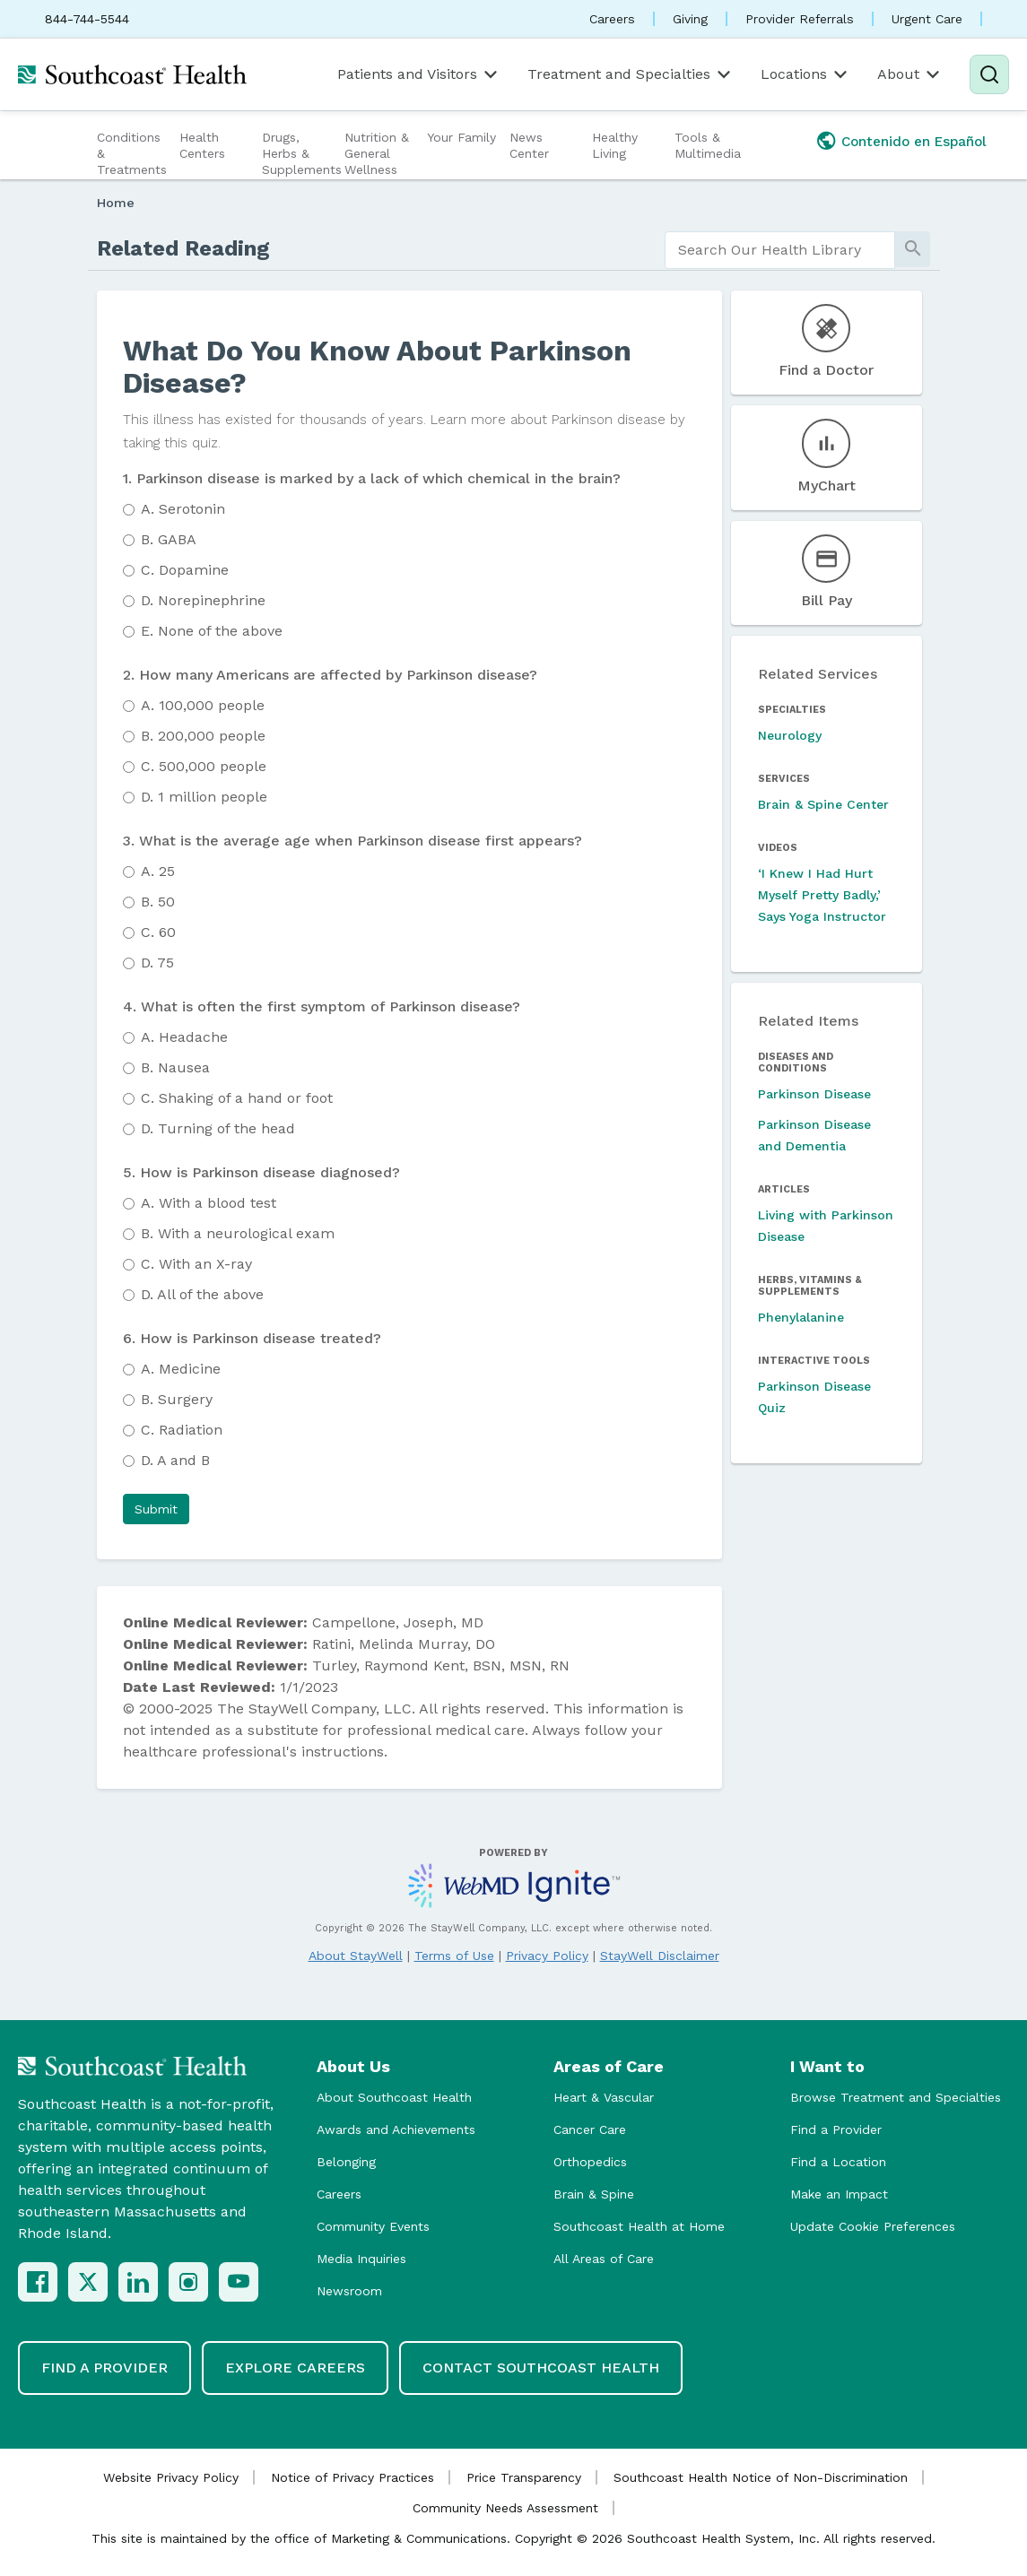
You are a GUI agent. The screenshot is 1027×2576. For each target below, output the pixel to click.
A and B (175, 1460)
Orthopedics (590, 2162)
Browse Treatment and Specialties (895, 2097)
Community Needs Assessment (505, 2508)
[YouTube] (238, 2282)
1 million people (204, 796)
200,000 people (203, 735)
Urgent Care (927, 19)
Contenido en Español (914, 142)
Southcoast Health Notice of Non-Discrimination (761, 2477)
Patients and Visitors (418, 74)
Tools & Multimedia (708, 145)
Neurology (790, 735)
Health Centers (202, 145)
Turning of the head (218, 1128)
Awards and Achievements (396, 2129)
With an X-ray (196, 1263)
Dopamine (185, 569)
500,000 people (203, 766)
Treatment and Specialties (630, 74)
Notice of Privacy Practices (352, 2477)
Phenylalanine (801, 1317)
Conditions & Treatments (132, 153)
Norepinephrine (203, 600)
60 (158, 932)
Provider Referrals (799, 19)
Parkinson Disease (814, 1094)
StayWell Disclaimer (659, 1955)
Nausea (175, 1067)
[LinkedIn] (138, 2282)
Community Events (373, 2226)
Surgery (177, 1399)
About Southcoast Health (394, 2097)
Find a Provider (836, 2129)
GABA (168, 539)
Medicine (181, 1368)
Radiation (181, 1429)
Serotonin (183, 508)
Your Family (461, 137)
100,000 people (203, 705)
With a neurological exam (238, 1233)
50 (158, 901)
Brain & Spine (593, 2194)
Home (116, 202)
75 (157, 962)
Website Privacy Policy (171, 2477)
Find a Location (838, 2162)
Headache (184, 1036)
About (910, 74)
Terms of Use (454, 1955)
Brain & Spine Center (823, 804)
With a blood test (208, 1202)
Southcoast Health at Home (639, 2226)
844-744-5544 (87, 19)
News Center (529, 145)
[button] (156, 1509)
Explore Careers (295, 2367)
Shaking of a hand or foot (237, 1097)
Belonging (346, 2162)
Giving (690, 19)
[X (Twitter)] (88, 2282)
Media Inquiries (361, 2258)
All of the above (202, 1294)
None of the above (212, 630)
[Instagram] (188, 2282)
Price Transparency (523, 2477)
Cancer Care (589, 2129)
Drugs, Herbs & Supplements (301, 153)
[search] (780, 250)
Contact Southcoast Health (540, 2367)
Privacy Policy (547, 1955)
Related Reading (183, 248)
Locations (805, 74)
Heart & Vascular (603, 2097)
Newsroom (349, 2291)
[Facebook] (37, 2282)
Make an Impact (839, 2194)
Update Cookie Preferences (872, 2226)
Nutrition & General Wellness (376, 153)
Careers (612, 19)
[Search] (989, 74)
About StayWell (356, 1955)
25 (158, 871)
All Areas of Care (603, 2258)
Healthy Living (615, 145)
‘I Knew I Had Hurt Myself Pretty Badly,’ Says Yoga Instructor (822, 895)
